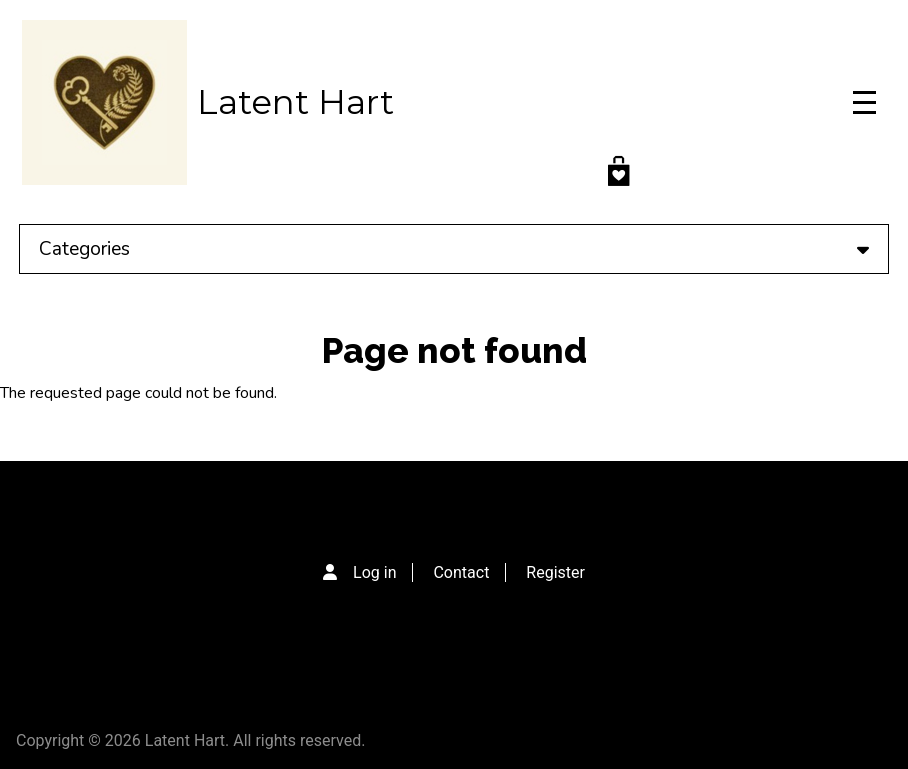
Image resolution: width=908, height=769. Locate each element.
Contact (461, 572)
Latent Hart (295, 102)
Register (555, 572)
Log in (374, 572)
